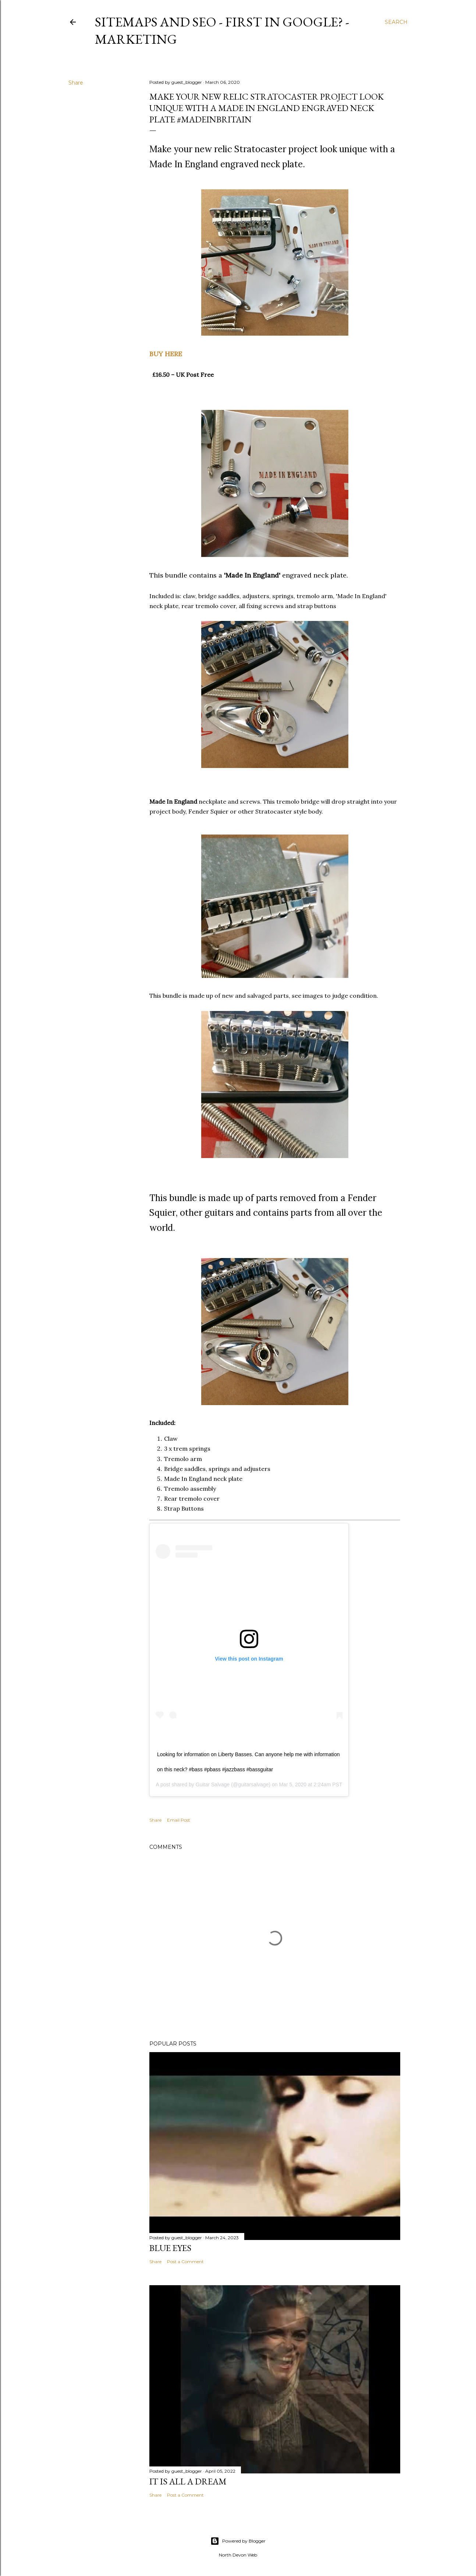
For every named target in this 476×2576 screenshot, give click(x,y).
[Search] (396, 22)
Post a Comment (185, 2261)
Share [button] (75, 82)
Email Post (178, 1820)
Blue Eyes (170, 2248)
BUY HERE (165, 354)
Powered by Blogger (238, 2541)
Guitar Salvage (213, 1784)
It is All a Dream (188, 2481)
